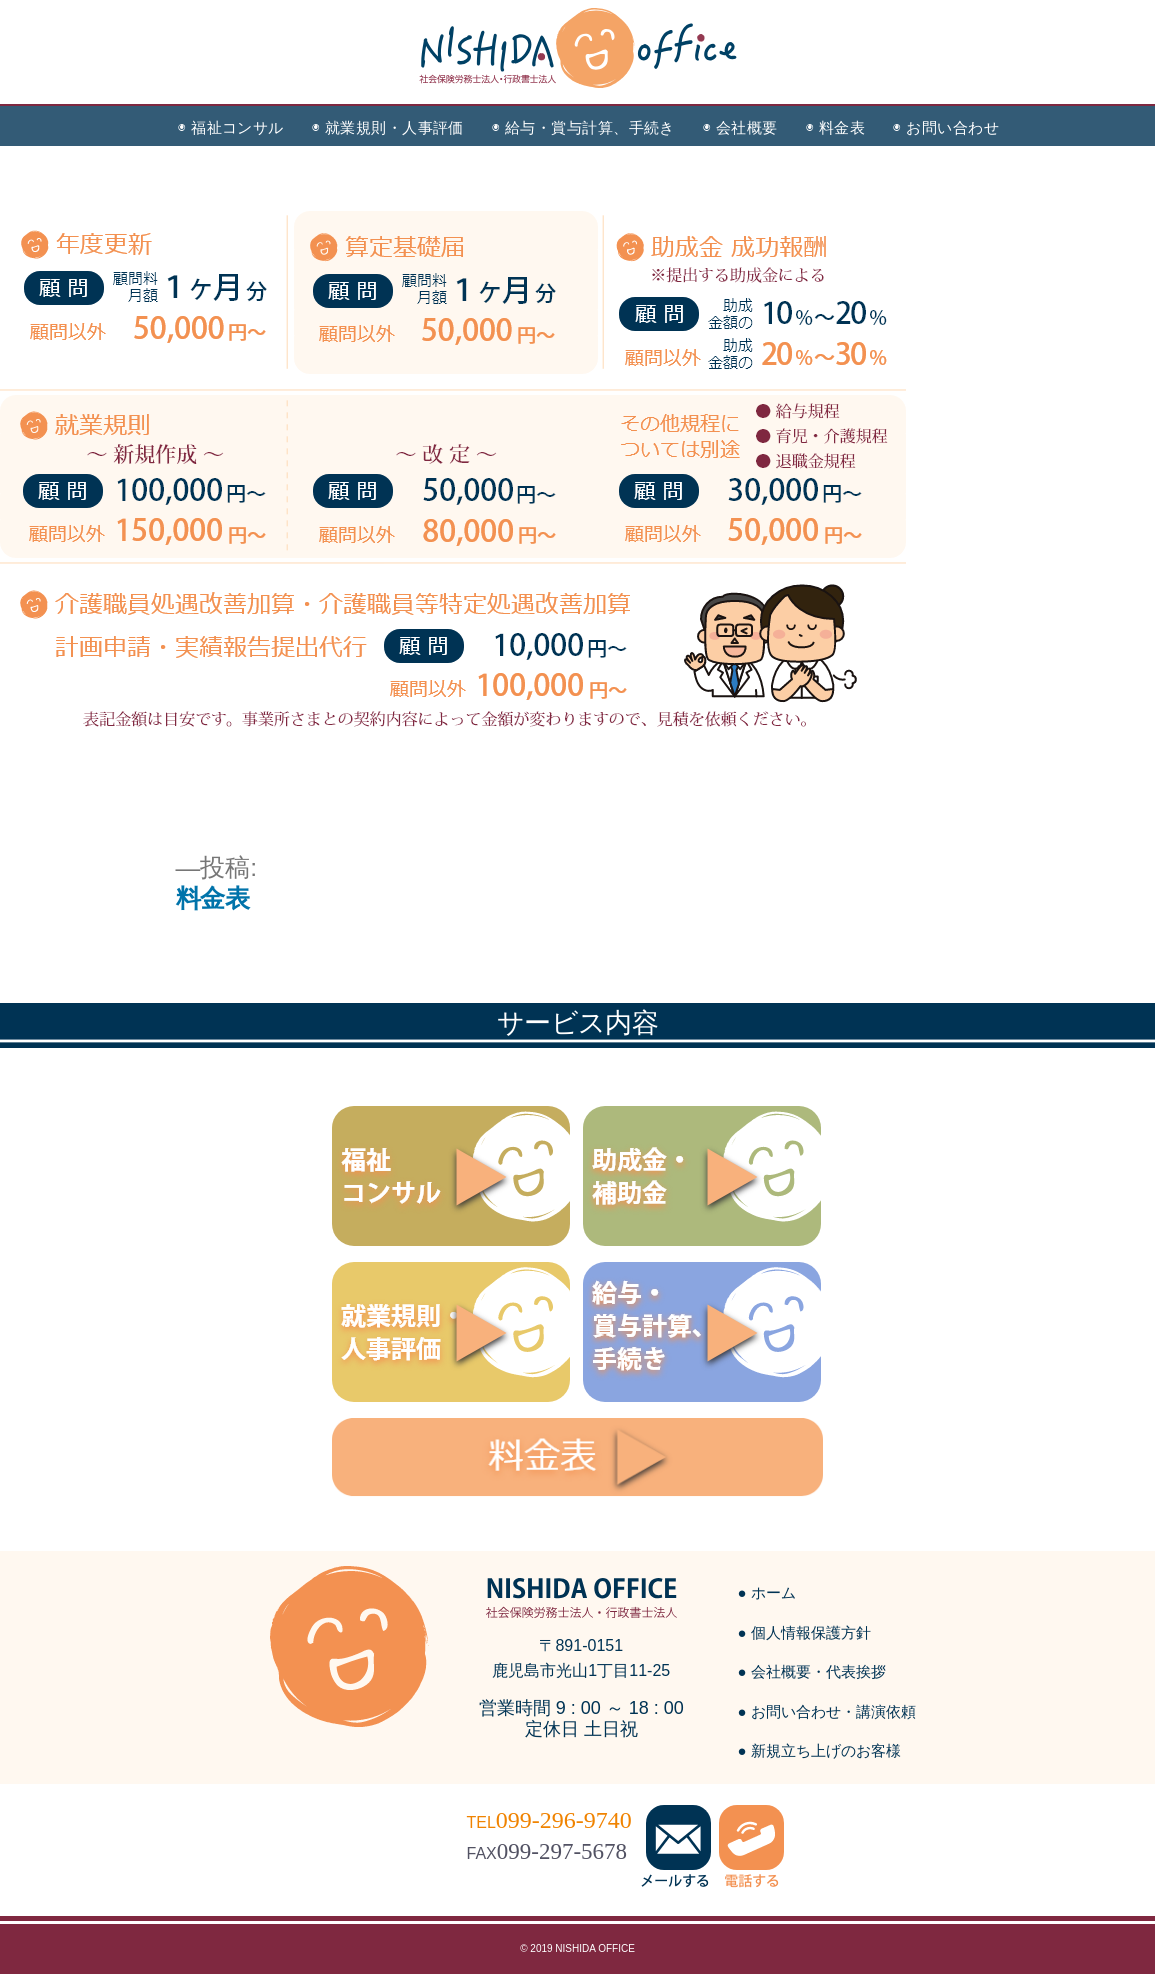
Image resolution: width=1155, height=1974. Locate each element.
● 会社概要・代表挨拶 (812, 1671)
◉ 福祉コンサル (231, 127)
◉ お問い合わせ (946, 127)
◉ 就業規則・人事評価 (388, 127)
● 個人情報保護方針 (804, 1632)
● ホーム (767, 1592)
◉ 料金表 (835, 127)
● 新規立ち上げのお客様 (819, 1750)
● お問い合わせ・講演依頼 (827, 1711)
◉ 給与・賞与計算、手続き (583, 127)
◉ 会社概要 (740, 127)
